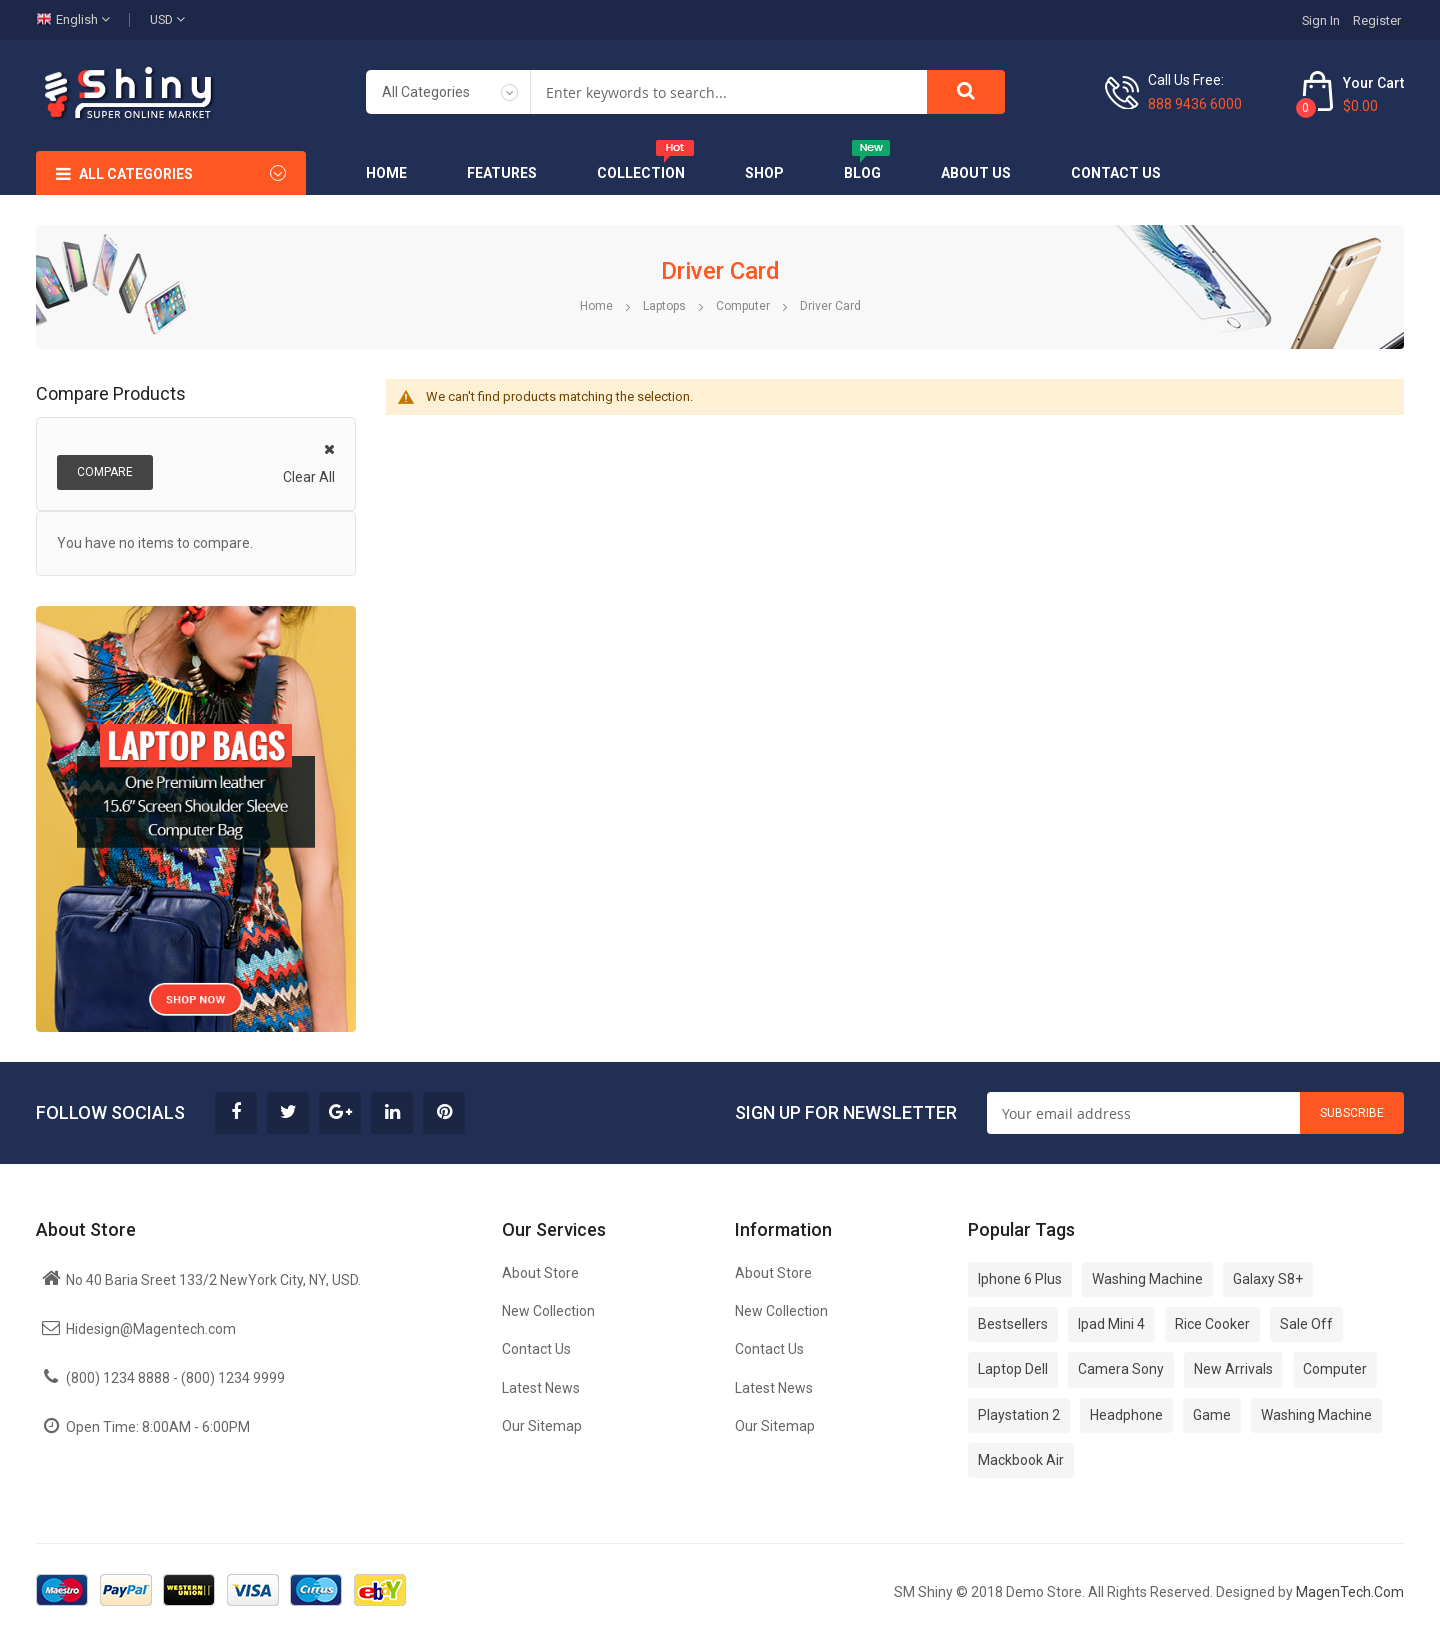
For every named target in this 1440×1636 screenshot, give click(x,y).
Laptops (666, 306)
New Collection (548, 1311)
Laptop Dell (1013, 1369)
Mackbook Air (1021, 1460)
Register (1377, 20)
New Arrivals (1233, 1369)
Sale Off (1306, 1324)
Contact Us (536, 1349)
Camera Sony (1121, 1369)
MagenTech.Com (1350, 1592)
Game (1212, 1415)
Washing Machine (1147, 1279)
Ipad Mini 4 (1111, 1324)
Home (598, 306)
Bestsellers (1013, 1324)
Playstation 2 (1019, 1415)
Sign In (1321, 20)
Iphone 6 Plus (1020, 1279)
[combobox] (729, 92)
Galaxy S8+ (1268, 1279)
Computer (744, 306)
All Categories (136, 174)
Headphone (1126, 1415)
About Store (540, 1273)
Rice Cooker (1212, 1324)
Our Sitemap (542, 1426)
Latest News (541, 1388)
